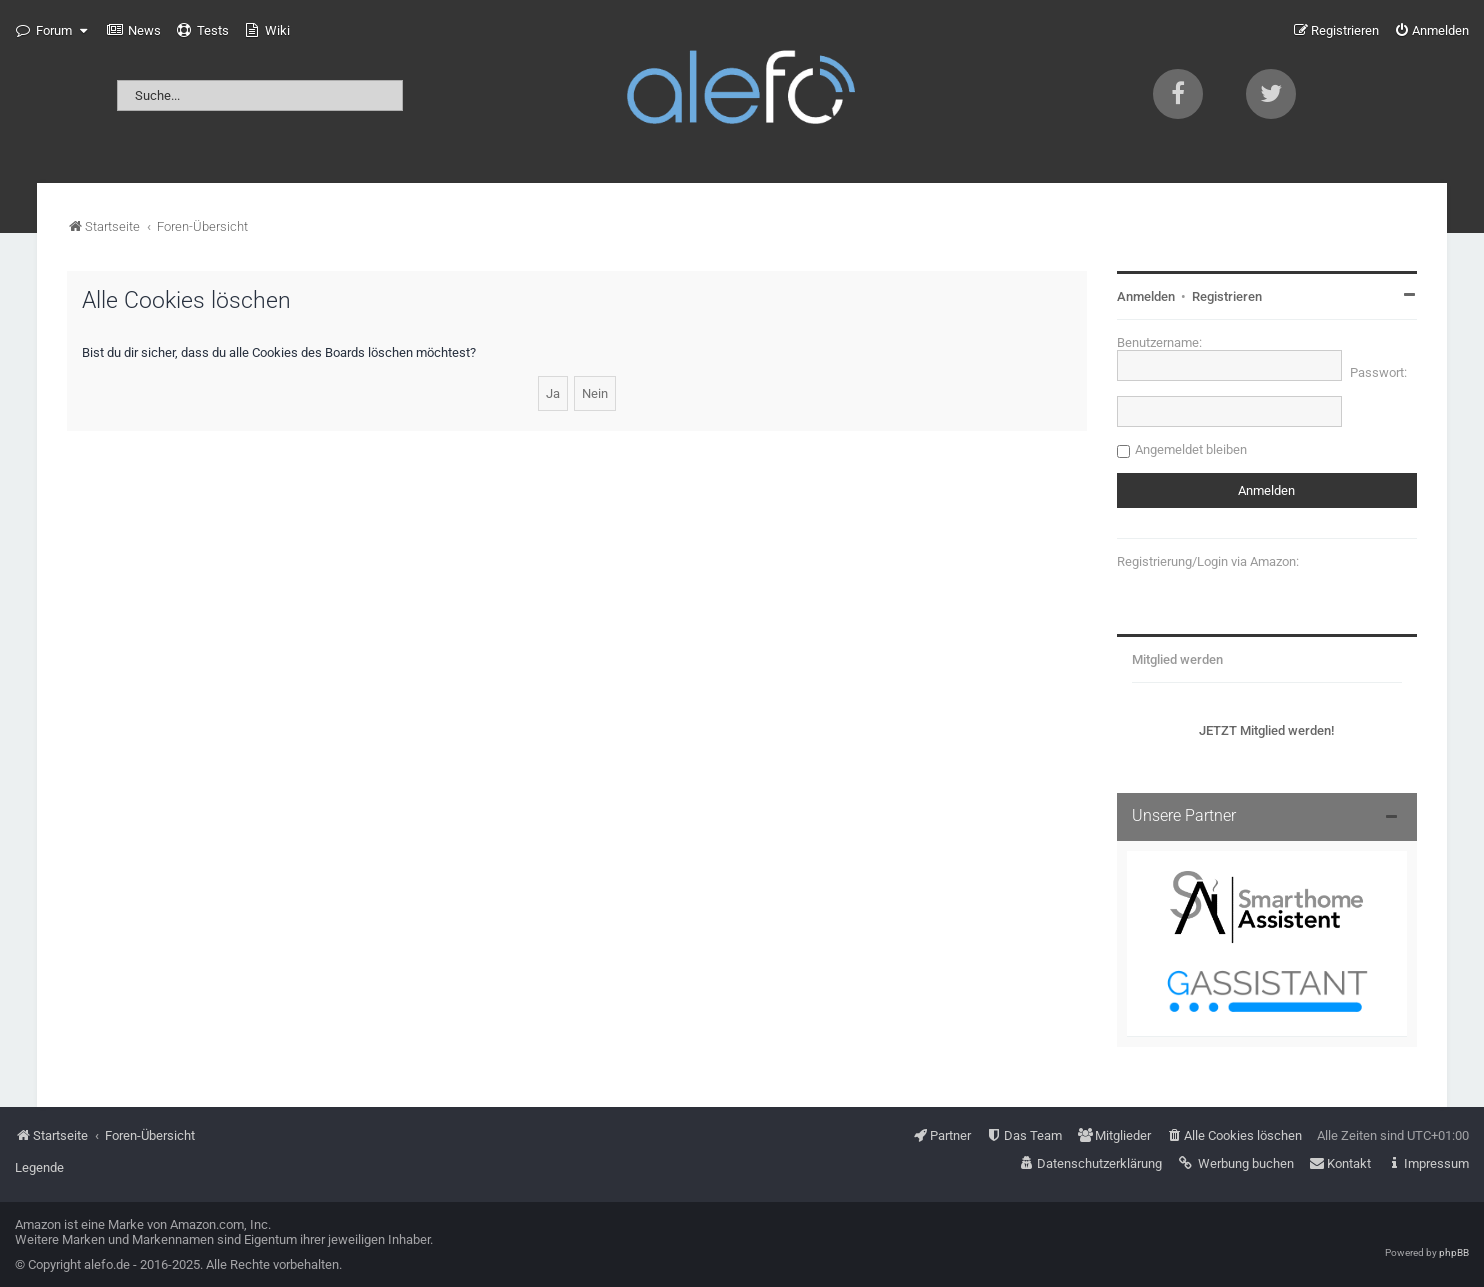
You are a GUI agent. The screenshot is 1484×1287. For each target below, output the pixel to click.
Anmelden (1146, 296)
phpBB (1454, 1252)
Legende (39, 1167)
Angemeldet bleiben (1191, 449)
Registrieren (1227, 296)
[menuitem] (134, 31)
